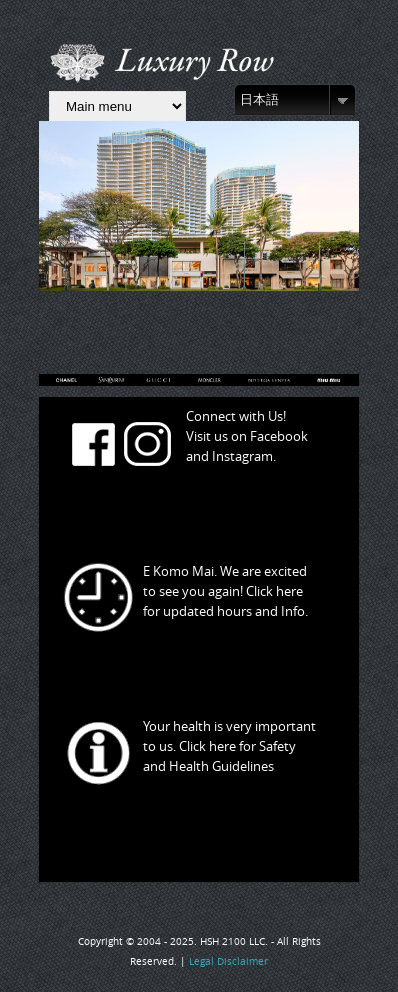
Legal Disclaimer (228, 961)
